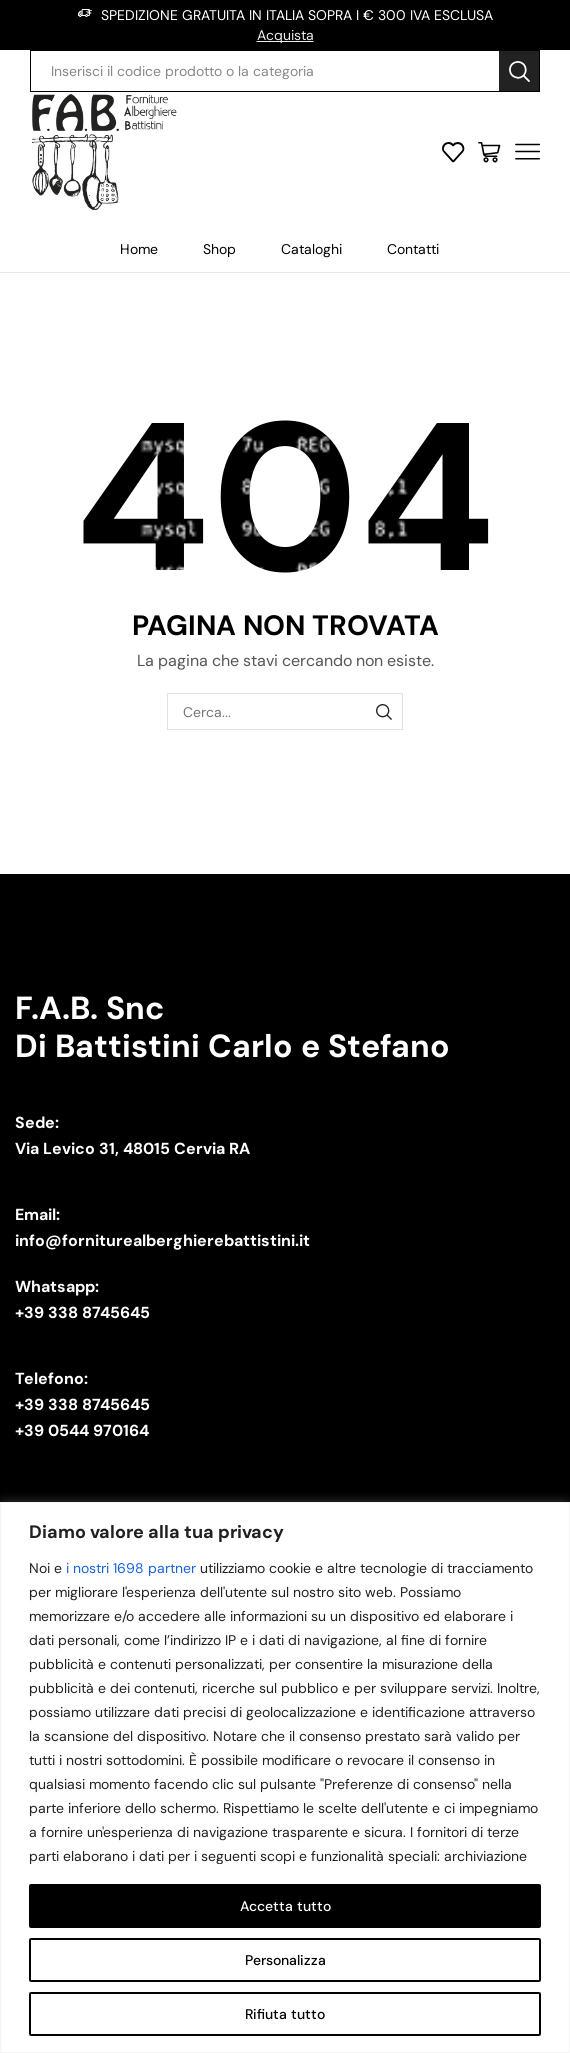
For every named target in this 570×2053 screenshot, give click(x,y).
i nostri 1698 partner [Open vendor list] (131, 1568)
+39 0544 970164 (82, 1430)
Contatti (413, 249)
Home (139, 249)
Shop (219, 249)
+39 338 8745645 (82, 1312)
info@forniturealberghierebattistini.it (162, 1240)
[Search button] (519, 71)
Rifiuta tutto (285, 2014)
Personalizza (285, 1960)
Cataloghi (311, 249)
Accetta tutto (285, 1906)
